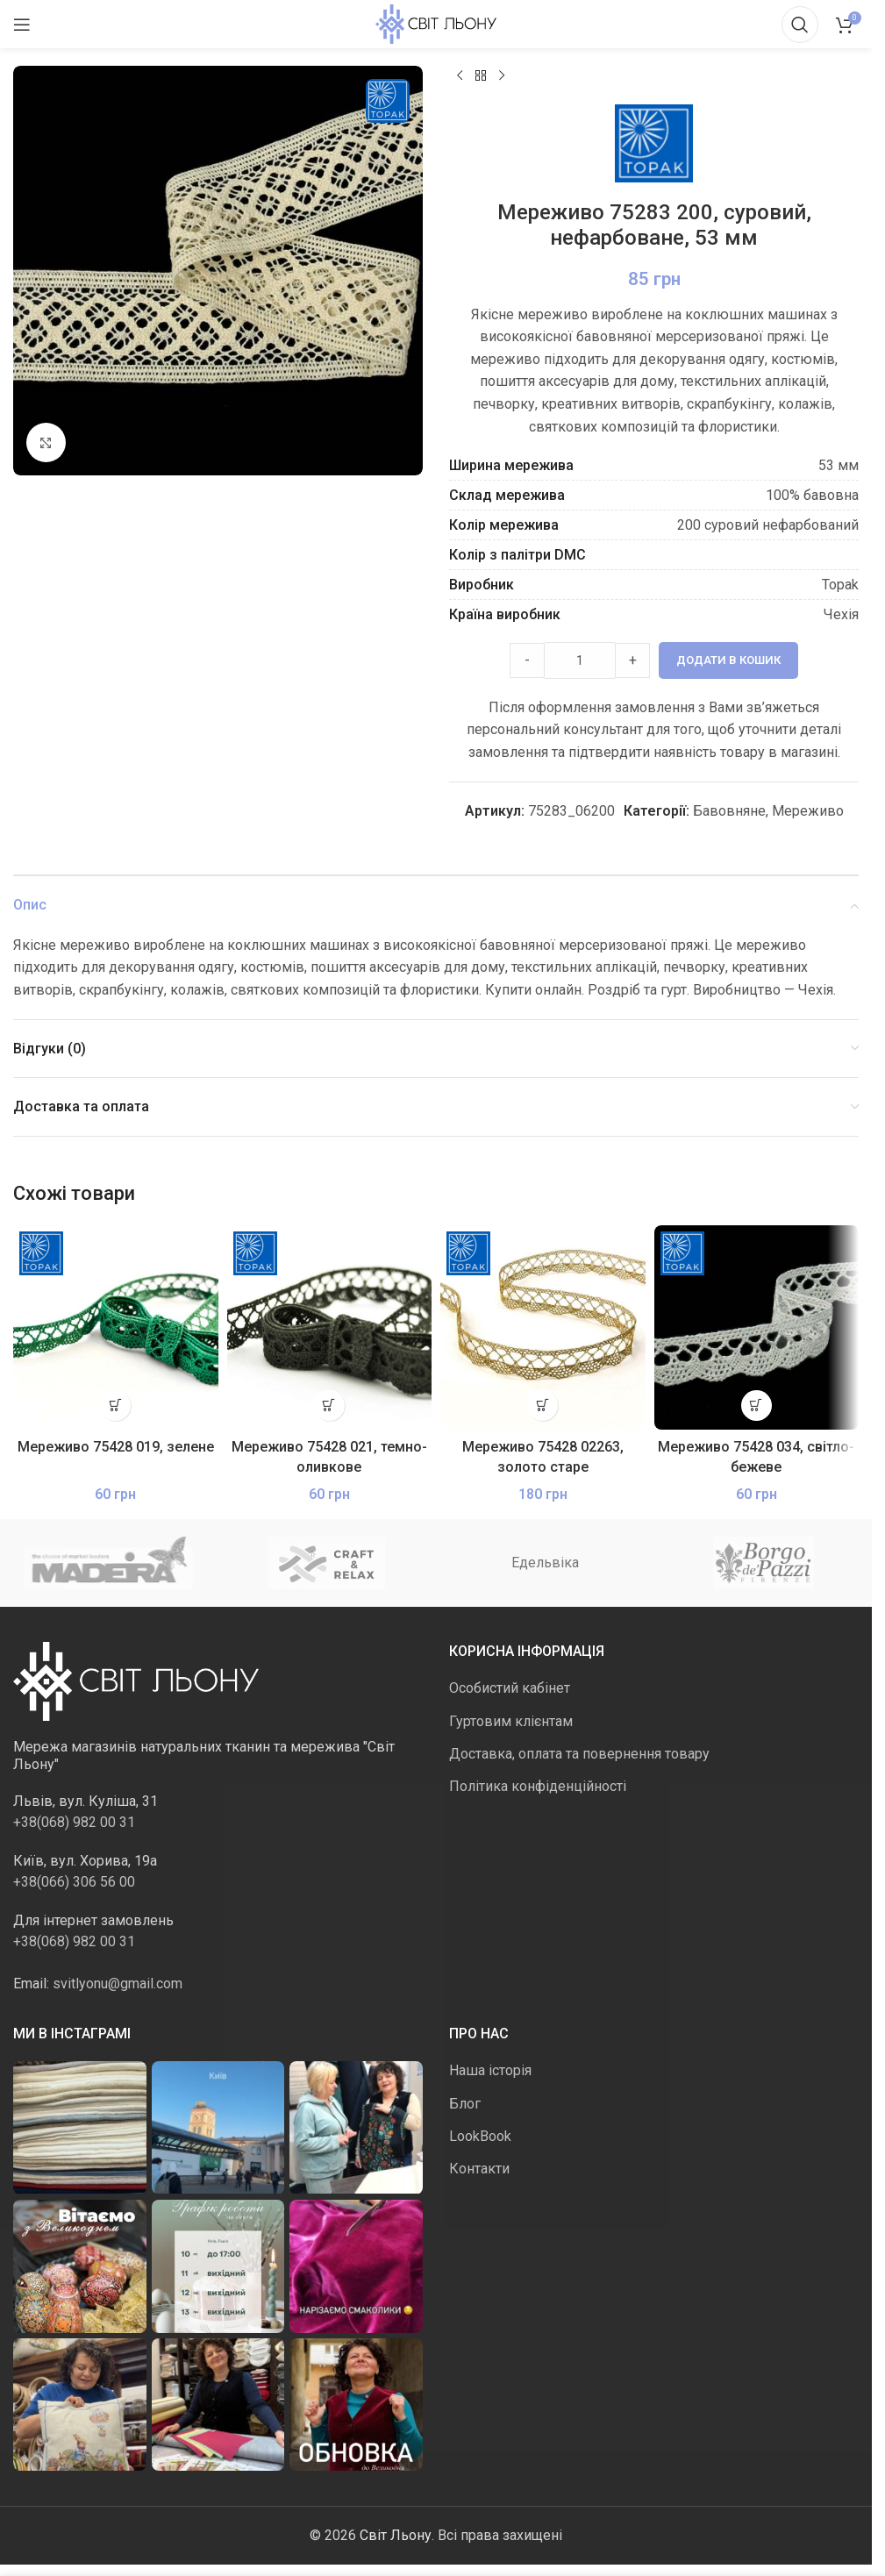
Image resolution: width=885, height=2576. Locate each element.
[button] (115, 1406)
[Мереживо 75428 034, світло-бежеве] (757, 1328)
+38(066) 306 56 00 (74, 1882)
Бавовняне (729, 811)
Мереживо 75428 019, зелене (116, 1447)
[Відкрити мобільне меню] (21, 24)
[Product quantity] (580, 661)
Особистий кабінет (509, 1688)
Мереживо (808, 811)
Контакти (479, 2169)
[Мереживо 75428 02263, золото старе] (543, 1328)
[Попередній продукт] (459, 76)
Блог (465, 2104)
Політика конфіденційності (537, 1787)
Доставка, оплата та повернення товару (579, 1754)
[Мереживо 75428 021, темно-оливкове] (329, 1328)
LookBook (480, 2137)
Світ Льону (396, 2536)
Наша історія (490, 2071)
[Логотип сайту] (435, 23)
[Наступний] (501, 76)
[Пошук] (800, 24)
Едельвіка (545, 1563)
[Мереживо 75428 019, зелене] (115, 1328)
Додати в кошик (728, 660)
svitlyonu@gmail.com (117, 1984)
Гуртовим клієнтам (511, 1721)
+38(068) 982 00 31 (74, 1823)
